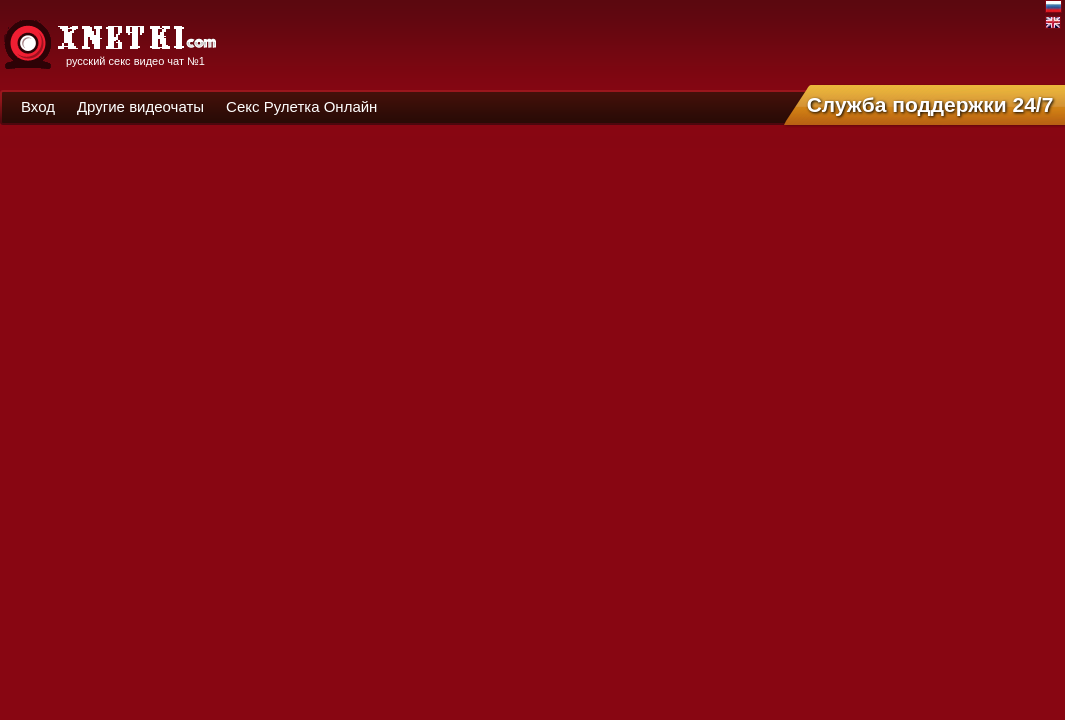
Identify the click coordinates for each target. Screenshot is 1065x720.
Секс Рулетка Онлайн (301, 106)
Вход (38, 106)
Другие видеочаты (140, 106)
